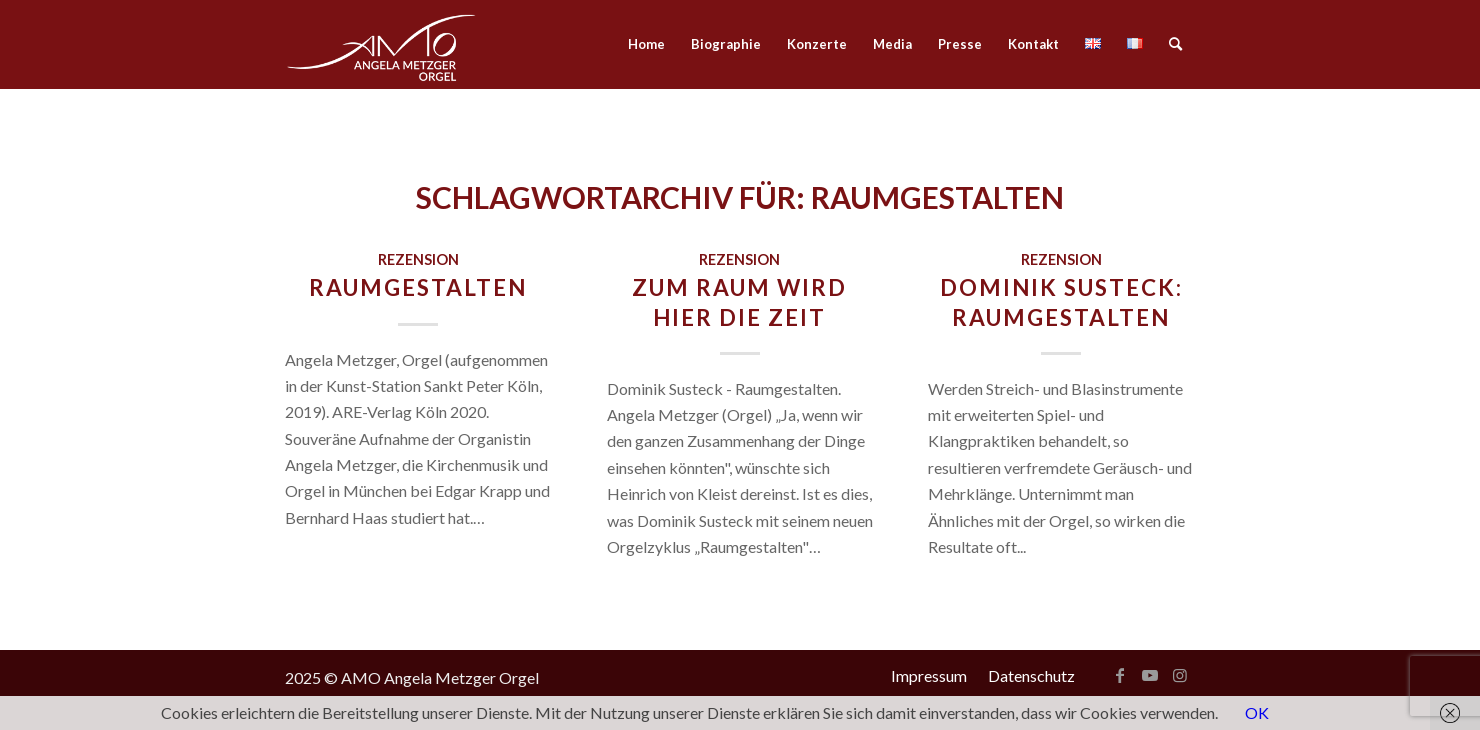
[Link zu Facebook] (1120, 675)
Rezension (418, 259)
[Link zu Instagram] (1180, 675)
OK (1257, 712)
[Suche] (1175, 44)
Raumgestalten (418, 287)
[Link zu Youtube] (1150, 675)
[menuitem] (646, 44)
